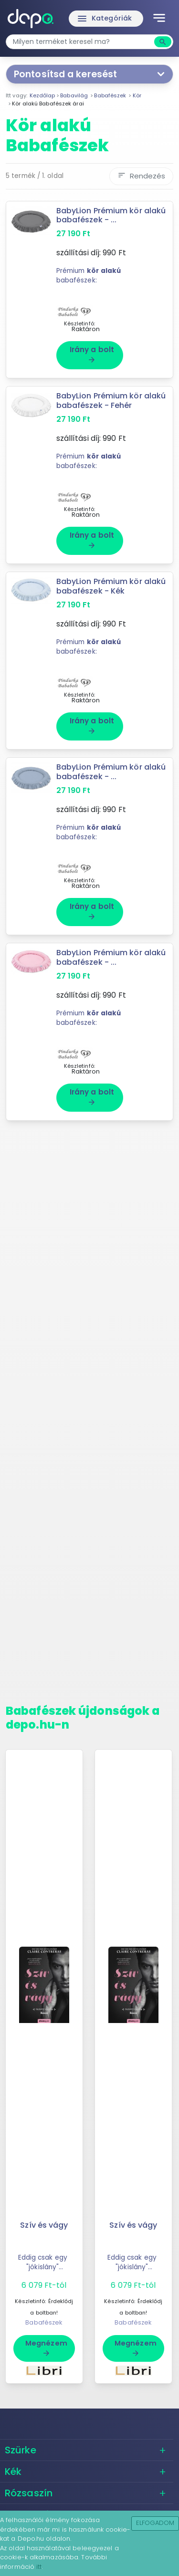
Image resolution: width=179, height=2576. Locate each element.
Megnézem (46, 2347)
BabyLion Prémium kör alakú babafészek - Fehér (111, 400)
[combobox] (81, 41)
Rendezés (141, 176)
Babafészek (43, 2322)
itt (39, 2566)
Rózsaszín (29, 2493)
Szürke (20, 2450)
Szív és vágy (44, 2225)
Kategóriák (104, 18)
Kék (13, 2471)
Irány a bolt (92, 354)
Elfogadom (155, 2522)
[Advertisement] (89, 1416)
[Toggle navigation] (159, 19)
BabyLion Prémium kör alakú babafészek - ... (111, 215)
